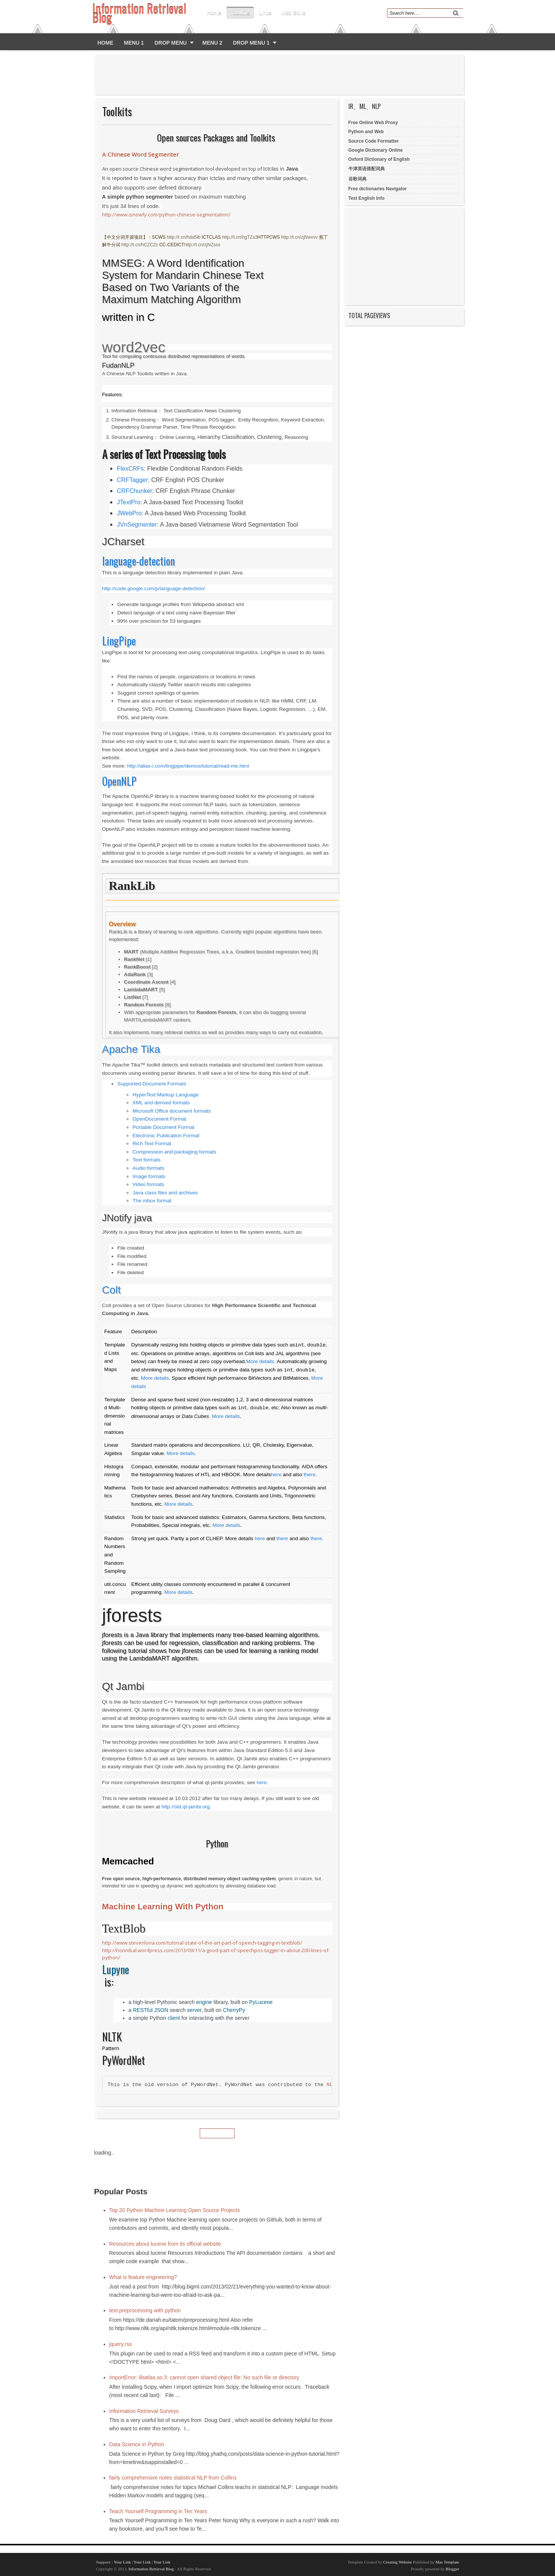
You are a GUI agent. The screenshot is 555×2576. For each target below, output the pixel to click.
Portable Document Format (163, 1127)
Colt (111, 1290)
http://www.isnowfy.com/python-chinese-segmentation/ (166, 214)
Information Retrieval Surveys (144, 2411)
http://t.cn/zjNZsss (202, 244)
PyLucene (260, 2002)
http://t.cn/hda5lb (184, 237)
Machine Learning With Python (163, 1906)
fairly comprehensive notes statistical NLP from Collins (173, 2478)
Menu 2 (212, 43)
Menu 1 (134, 43)
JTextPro (128, 502)
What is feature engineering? (143, 2277)
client (174, 2018)
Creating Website (397, 2562)
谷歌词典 (357, 179)
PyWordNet (123, 2060)
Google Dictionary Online (375, 150)
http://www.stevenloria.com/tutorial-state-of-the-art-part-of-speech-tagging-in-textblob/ (202, 1942)
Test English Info (366, 198)
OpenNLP (119, 781)
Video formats (148, 1184)
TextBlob (124, 1928)
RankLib (132, 886)
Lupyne (115, 1969)
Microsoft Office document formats (171, 1111)
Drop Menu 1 (251, 43)
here (276, 1474)
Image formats (148, 1176)
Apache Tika (131, 1049)
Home (214, 13)
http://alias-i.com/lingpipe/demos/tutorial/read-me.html (188, 766)
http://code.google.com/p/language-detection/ (153, 588)
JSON (161, 2010)
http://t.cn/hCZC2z (139, 244)
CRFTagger (132, 480)
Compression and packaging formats (174, 1152)
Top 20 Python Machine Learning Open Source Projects (174, 2210)
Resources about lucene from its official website (165, 2244)
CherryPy (234, 2010)
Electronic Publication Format (165, 1135)
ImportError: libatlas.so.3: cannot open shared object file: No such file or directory (204, 2377)
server (194, 2010)
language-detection (138, 561)
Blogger (452, 2569)
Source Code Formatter (373, 141)
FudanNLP (118, 365)
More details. (261, 1361)
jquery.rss (120, 2344)
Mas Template (447, 2562)
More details (155, 1378)
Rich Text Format (151, 1143)
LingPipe (119, 640)
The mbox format (151, 1200)
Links (265, 13)
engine (204, 2002)
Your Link (122, 2562)
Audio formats (148, 1168)
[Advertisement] (281, 75)
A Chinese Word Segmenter (140, 154)
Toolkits (240, 13)
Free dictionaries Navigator (377, 188)
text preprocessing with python (145, 2310)
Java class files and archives (164, 1193)
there (310, 1474)
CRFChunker (134, 491)
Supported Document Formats (151, 1084)
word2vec (134, 347)
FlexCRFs (130, 468)
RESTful (142, 2010)
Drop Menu (170, 43)
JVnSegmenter (137, 524)
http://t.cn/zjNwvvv (299, 237)
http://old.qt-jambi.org (186, 1807)
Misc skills (293, 13)
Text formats (146, 1160)
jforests (132, 1615)
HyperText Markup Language (165, 1095)
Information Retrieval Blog (151, 2569)
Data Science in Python (137, 2444)
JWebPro (129, 513)
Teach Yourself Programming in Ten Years (158, 2511)
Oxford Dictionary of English (379, 159)
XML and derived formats (161, 1102)
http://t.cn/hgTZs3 (239, 237)
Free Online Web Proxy (373, 122)
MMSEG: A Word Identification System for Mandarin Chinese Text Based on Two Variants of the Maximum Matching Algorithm (183, 281)
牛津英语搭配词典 (366, 168)
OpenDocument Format (159, 1119)
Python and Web (366, 131)
